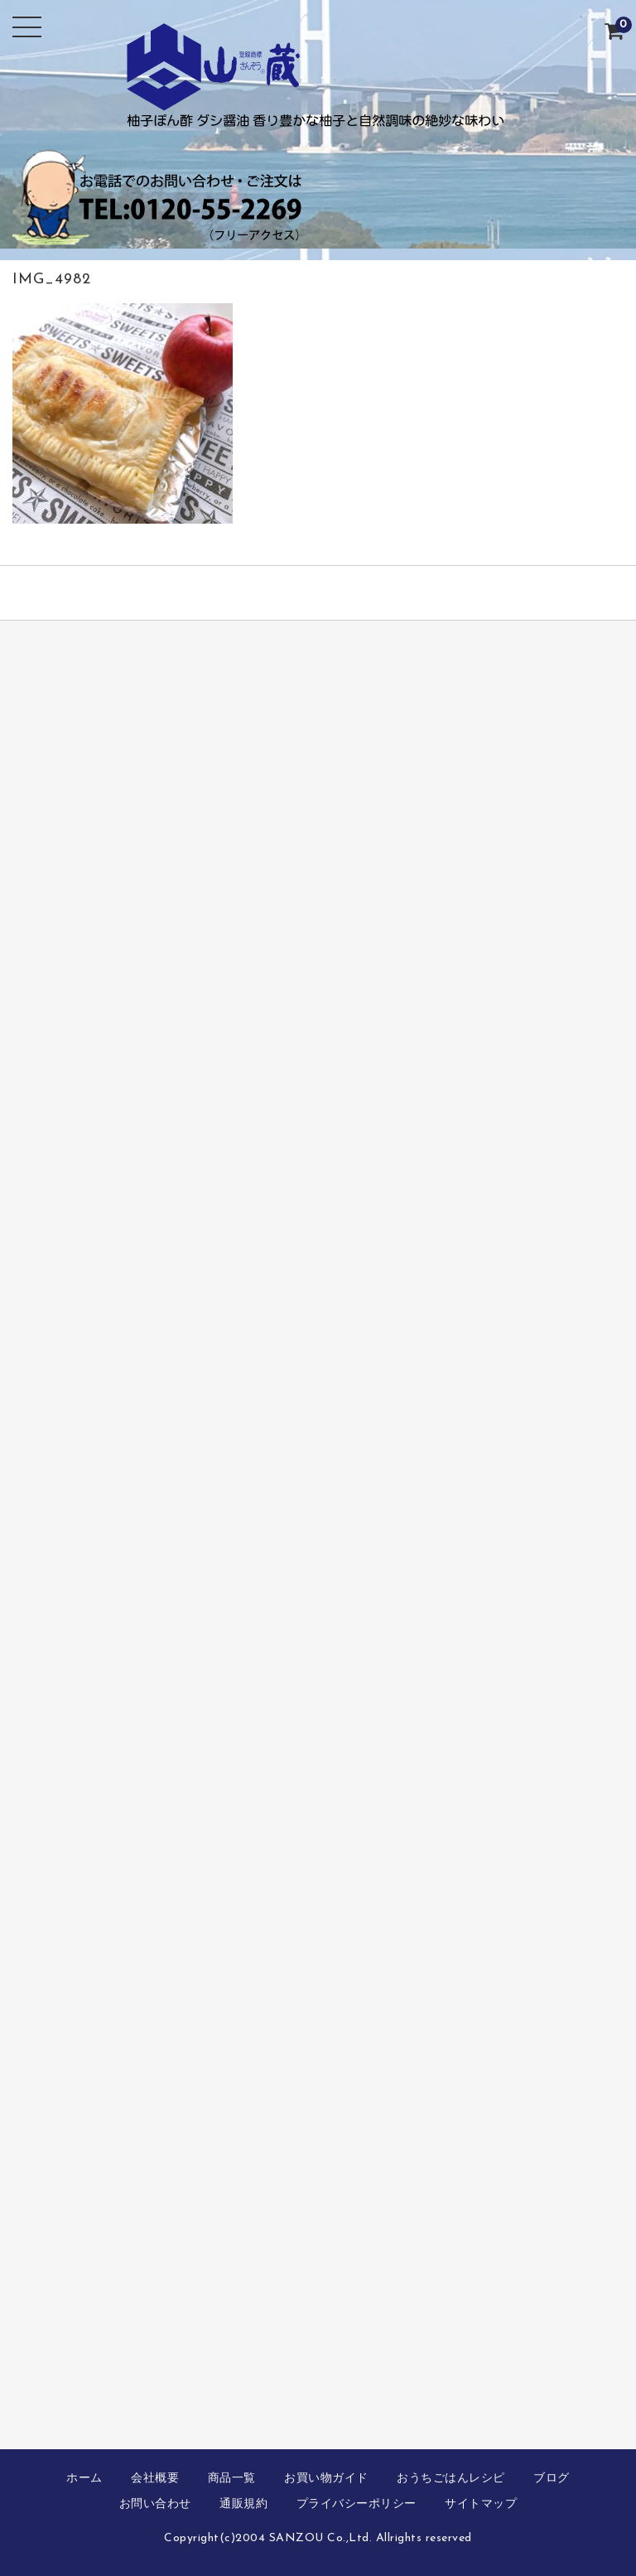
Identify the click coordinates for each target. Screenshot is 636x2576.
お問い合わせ (155, 2504)
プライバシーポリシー (356, 2504)
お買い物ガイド (326, 2478)
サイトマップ (481, 2504)
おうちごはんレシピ (451, 2478)
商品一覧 (232, 2478)
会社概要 (155, 2478)
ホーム (84, 2478)
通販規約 (243, 2504)
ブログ (551, 2478)
